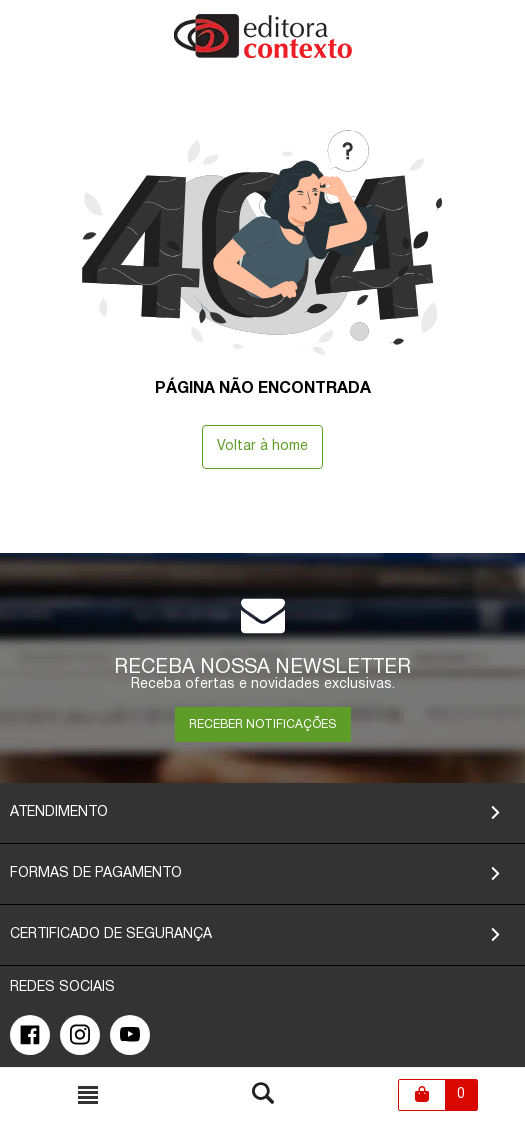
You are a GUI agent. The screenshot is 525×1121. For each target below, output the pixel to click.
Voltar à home (262, 446)
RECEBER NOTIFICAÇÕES (262, 724)
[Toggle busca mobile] (88, 1095)
